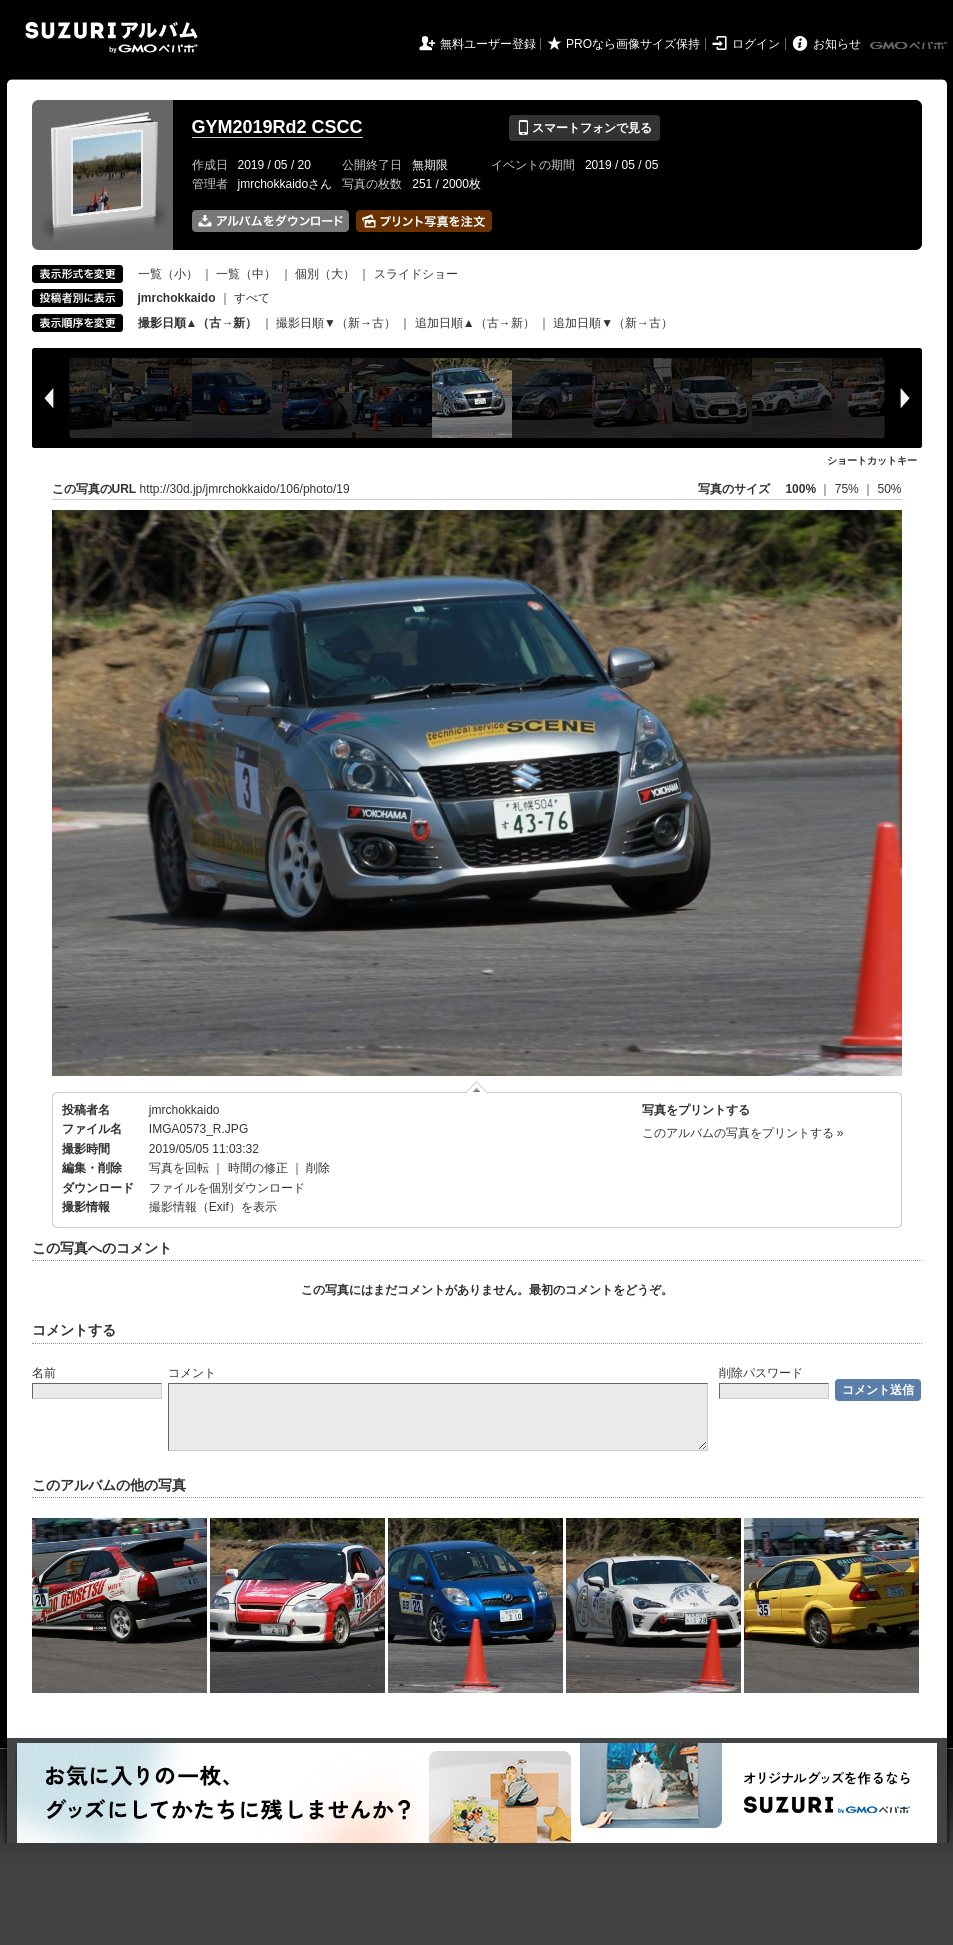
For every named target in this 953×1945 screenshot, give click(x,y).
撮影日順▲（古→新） (198, 323)
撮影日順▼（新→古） (336, 323)
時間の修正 (258, 1168)
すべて (252, 298)
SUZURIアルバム (111, 37)
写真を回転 (179, 1168)
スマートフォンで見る (584, 128)
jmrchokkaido (184, 1110)
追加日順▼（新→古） (613, 323)
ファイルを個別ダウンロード (227, 1188)
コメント (192, 1373)
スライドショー (416, 274)
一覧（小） (168, 274)
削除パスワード (761, 1373)
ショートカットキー (872, 460)
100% (800, 489)
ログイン (756, 44)
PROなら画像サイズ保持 (633, 44)
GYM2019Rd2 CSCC (277, 127)
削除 (318, 1168)
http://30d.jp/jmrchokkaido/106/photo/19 (245, 489)
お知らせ (837, 44)
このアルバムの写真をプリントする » (743, 1133)
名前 (44, 1373)
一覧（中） (246, 274)
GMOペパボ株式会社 (910, 46)
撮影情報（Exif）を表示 (213, 1207)
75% (848, 489)
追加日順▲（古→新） (475, 323)
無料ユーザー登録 (488, 44)
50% (889, 489)
